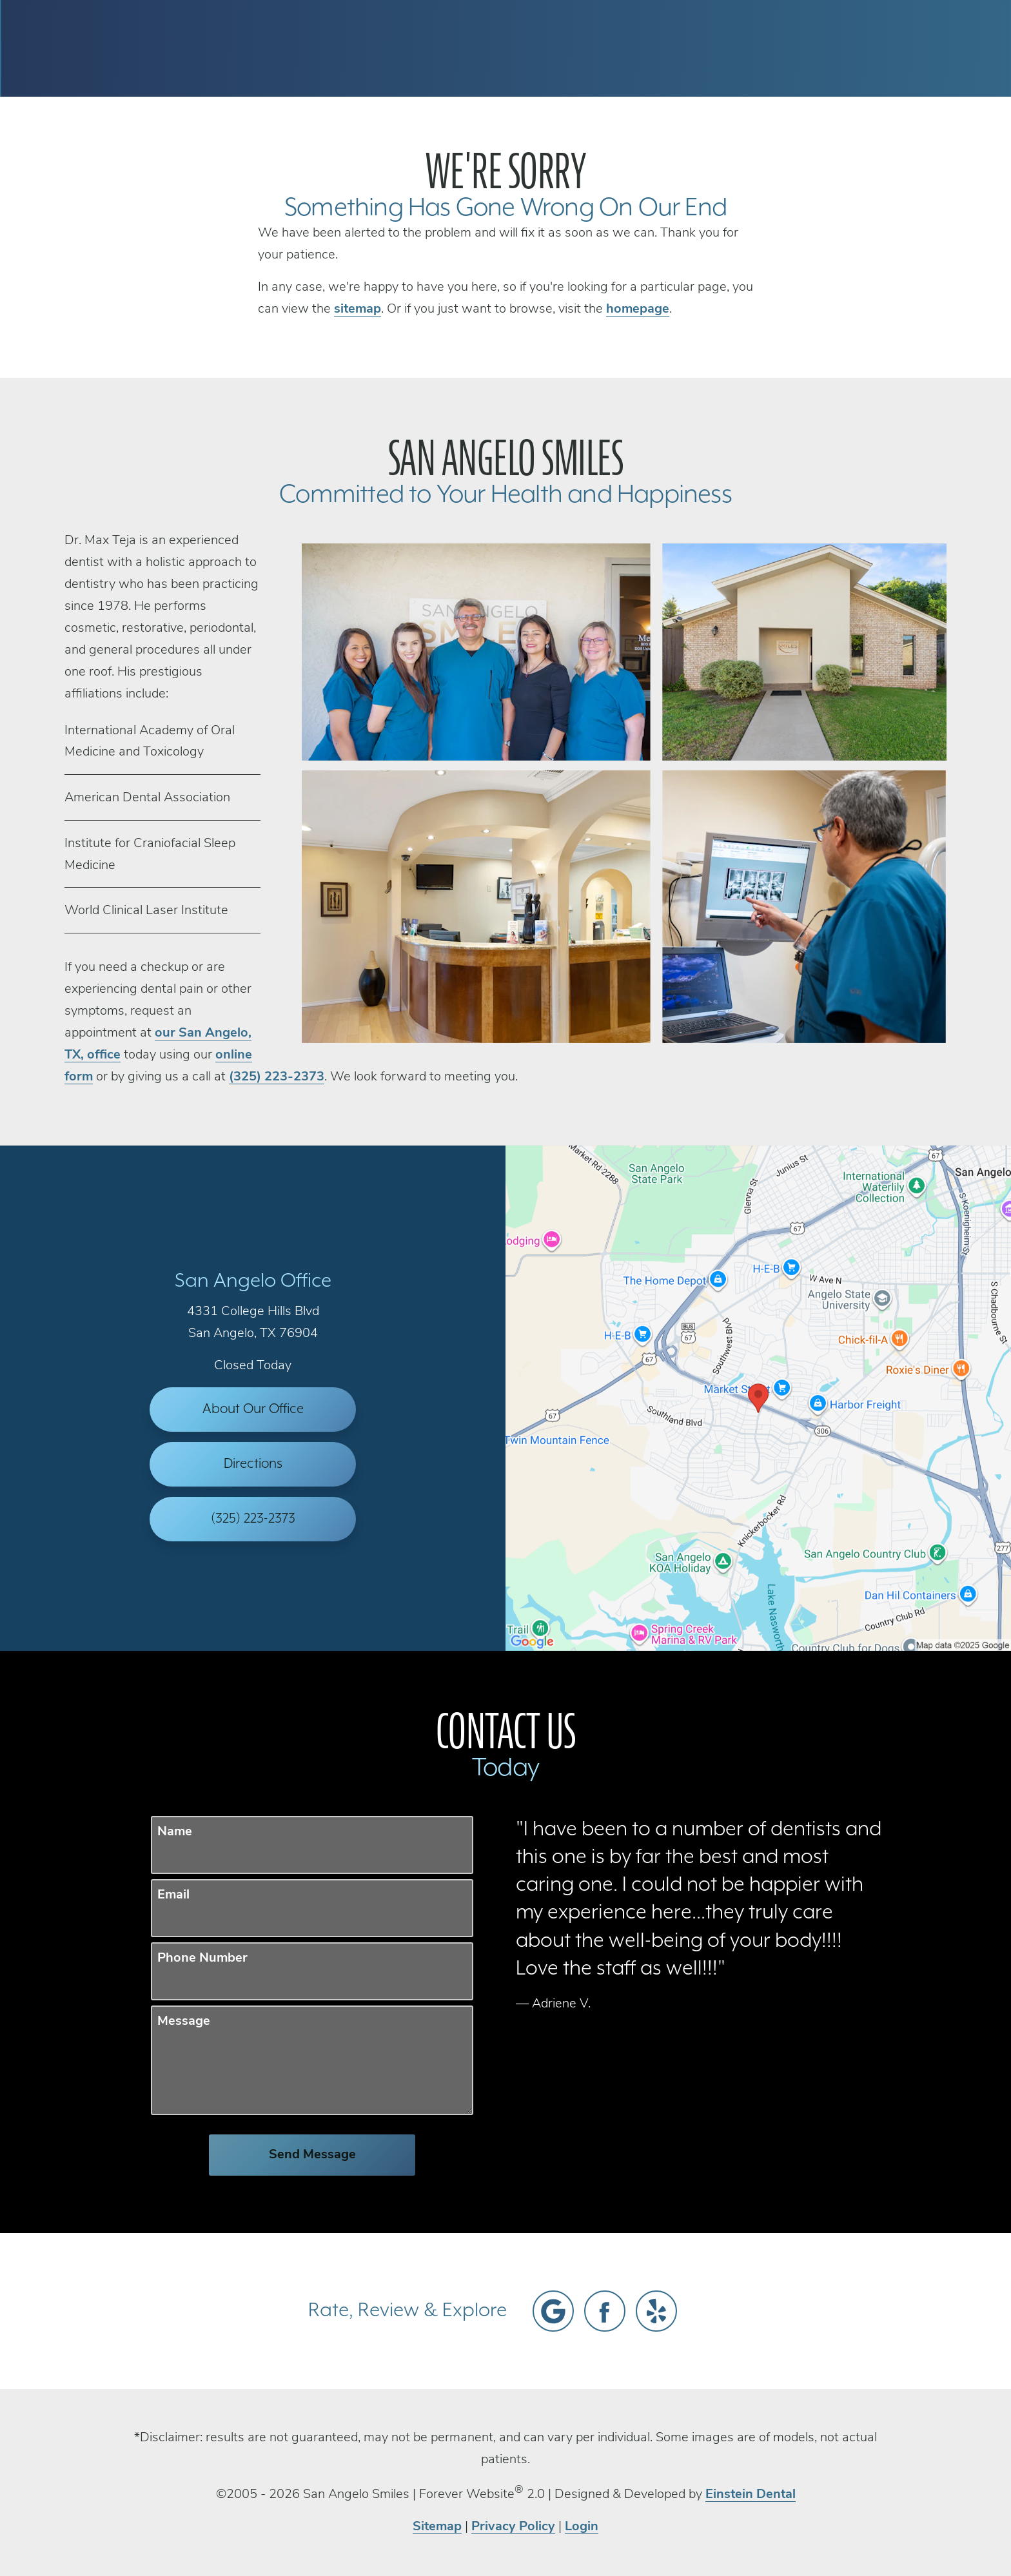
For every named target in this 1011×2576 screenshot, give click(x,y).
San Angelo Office (253, 1281)
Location (728, 48)
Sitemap (437, 2527)
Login (581, 2527)
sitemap (357, 309)
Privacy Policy (513, 2527)
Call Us (647, 48)
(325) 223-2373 (276, 1077)
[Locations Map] (758, 1398)
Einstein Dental (750, 2494)
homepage (637, 309)
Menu (896, 48)
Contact (812, 48)
